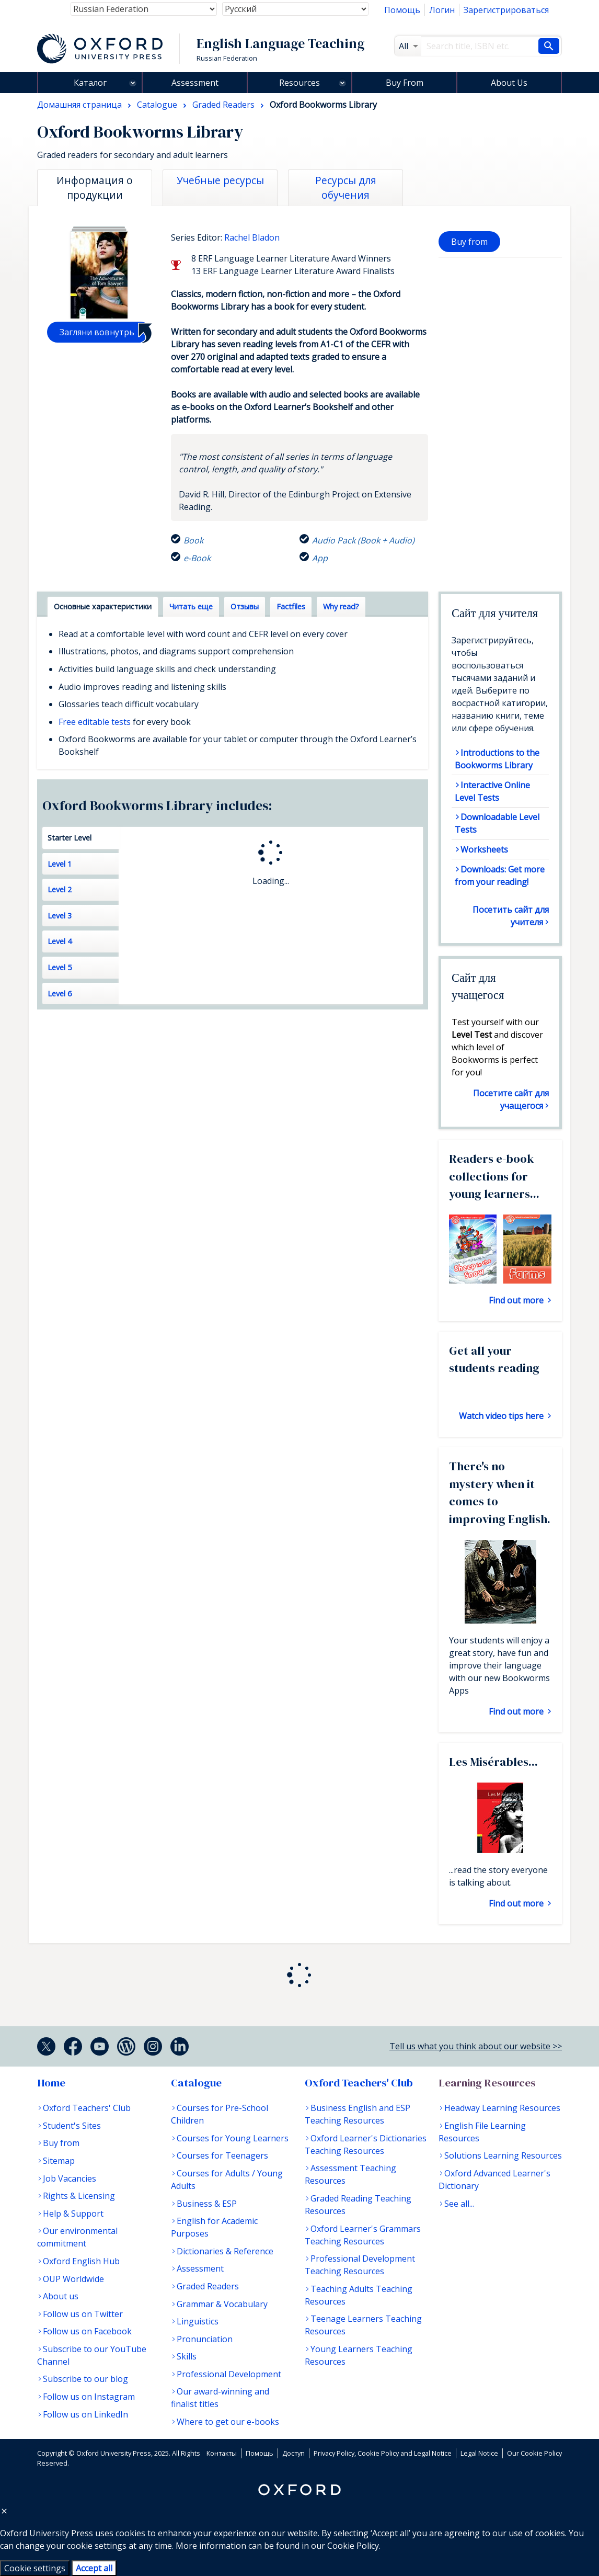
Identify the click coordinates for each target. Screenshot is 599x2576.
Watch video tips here (502, 1416)
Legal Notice (479, 2453)
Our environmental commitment (77, 2237)
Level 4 (60, 941)
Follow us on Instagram (89, 2396)
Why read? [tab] (341, 606)
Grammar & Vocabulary (222, 2304)
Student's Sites (72, 2125)
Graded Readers (208, 2286)
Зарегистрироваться (506, 10)
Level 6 (60, 993)
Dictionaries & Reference (225, 2251)
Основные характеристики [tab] (103, 606)
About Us (509, 82)
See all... (459, 2203)
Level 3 (60, 916)
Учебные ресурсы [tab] (220, 180)
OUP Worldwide (73, 2279)
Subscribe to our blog (85, 2379)
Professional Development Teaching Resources (360, 2265)
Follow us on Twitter (83, 2314)
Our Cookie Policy (534, 2453)
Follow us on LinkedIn (85, 2414)
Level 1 (60, 864)
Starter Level (69, 838)
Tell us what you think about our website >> (475, 2046)
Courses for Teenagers (222, 2155)
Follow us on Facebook (87, 2331)
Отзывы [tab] (245, 606)
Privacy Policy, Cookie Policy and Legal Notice (383, 2453)
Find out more (517, 1300)
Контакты (221, 2453)
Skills (187, 2356)
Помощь (402, 10)
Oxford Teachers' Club (87, 2108)
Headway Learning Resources (502, 2108)
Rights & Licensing (79, 2195)
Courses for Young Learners (233, 2138)
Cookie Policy (353, 2545)
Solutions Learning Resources (503, 2155)
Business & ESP (207, 2203)
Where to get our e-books (228, 2421)
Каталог (90, 82)
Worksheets (484, 849)
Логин (442, 10)
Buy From (404, 82)
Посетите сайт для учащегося (511, 1099)
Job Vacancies (69, 2178)
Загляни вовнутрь (97, 332)
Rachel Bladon (252, 237)
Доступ (293, 2453)
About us (60, 2296)
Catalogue (196, 2082)
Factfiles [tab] (291, 606)
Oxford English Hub (81, 2261)
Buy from (469, 241)
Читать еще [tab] (191, 606)
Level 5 (60, 967)
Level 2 (60, 889)
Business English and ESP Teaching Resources (357, 2114)
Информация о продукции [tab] (94, 187)
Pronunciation (205, 2339)
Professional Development (229, 2374)
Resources (299, 82)
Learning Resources (487, 2082)
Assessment (194, 82)
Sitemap (59, 2160)
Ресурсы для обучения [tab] (345, 187)
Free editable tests (95, 722)
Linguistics (197, 2321)
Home (51, 2082)
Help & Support (73, 2213)
